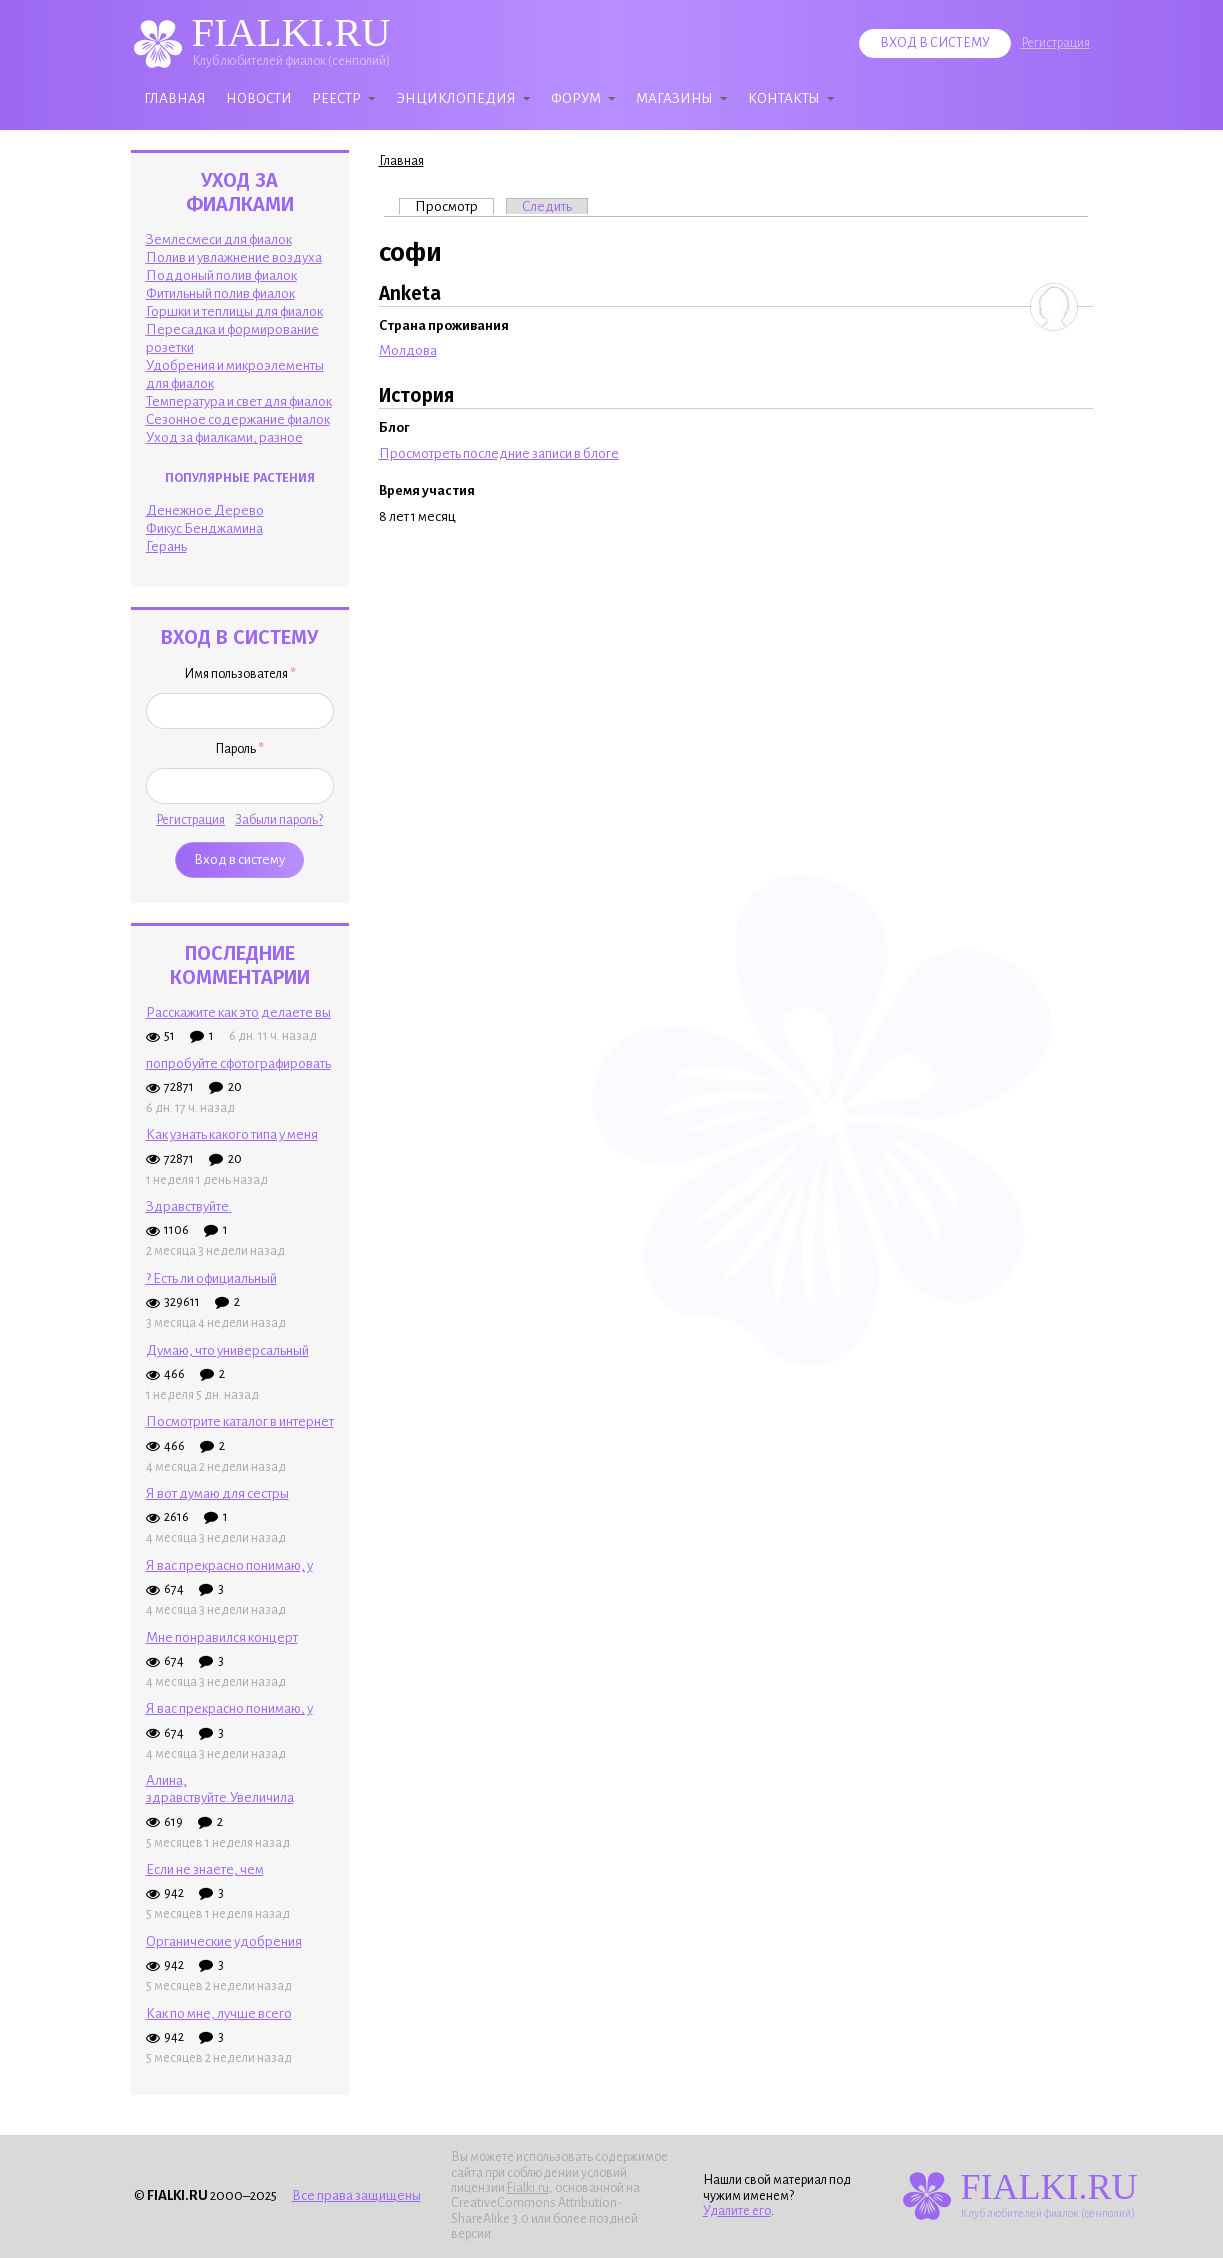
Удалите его (737, 2211)
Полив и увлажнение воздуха (234, 257)
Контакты (784, 98)
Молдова (408, 350)
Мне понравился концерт (222, 1637)
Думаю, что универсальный (227, 1350)
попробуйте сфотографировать (238, 1063)
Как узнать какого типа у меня (232, 1134)
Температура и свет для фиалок (239, 401)
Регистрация (1055, 43)
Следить (547, 206)
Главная (175, 98)
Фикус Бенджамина (204, 528)
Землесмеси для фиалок (219, 239)
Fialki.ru (528, 2188)
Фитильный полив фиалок (220, 293)
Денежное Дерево (205, 510)
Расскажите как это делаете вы (238, 1012)
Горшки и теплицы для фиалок (234, 311)
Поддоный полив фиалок (221, 275)
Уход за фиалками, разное (224, 437)
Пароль (239, 749)
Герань (166, 546)
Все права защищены (356, 2195)
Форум (576, 98)
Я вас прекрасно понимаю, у (229, 1565)
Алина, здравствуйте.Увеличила (220, 1789)
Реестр (336, 98)
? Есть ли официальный (211, 1278)
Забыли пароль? (279, 820)
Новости (259, 98)
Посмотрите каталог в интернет (240, 1421)
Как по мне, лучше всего (219, 2013)
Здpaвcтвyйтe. (189, 1206)
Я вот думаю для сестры (217, 1493)
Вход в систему (935, 43)
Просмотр (454, 206)
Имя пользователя (240, 674)
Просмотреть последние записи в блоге (499, 453)
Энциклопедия (456, 98)
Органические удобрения (224, 1941)
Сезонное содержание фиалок (238, 419)
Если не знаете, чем (205, 1869)
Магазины (674, 98)
